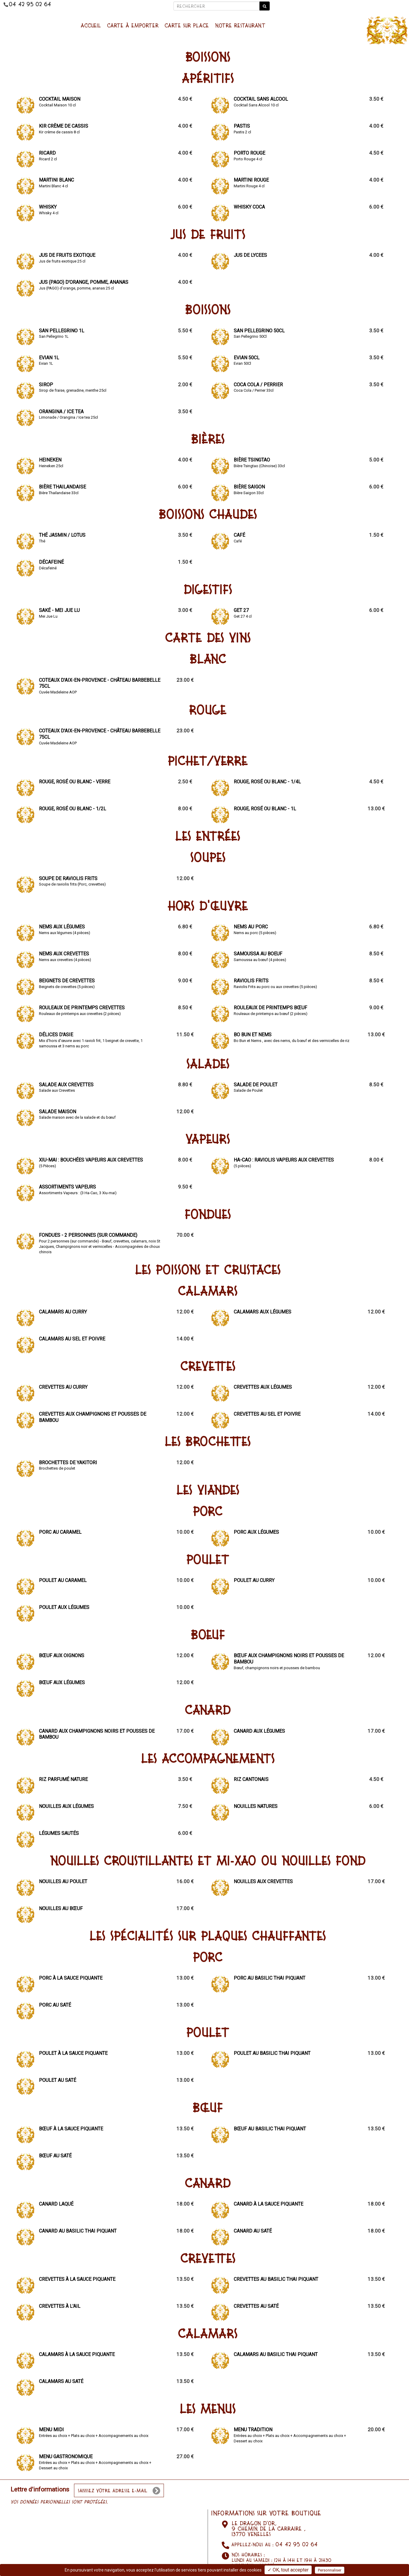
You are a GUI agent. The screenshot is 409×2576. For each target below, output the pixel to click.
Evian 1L (49, 358)
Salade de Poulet (255, 1085)
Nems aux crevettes (64, 954)
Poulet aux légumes (64, 1607)
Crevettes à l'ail (59, 2306)
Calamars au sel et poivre (72, 1339)
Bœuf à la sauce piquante (71, 2129)
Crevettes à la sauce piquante (77, 2279)
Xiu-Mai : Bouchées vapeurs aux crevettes (91, 1160)
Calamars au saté (61, 2381)
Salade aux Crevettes (66, 1085)
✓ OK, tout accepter (288, 2570)
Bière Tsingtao (252, 460)
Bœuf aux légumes (62, 1682)
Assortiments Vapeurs (67, 1187)
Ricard (47, 153)
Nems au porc (251, 927)
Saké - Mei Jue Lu (59, 610)
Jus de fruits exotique (67, 255)
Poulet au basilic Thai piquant (272, 2053)
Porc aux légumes (256, 1532)
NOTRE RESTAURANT (240, 25)
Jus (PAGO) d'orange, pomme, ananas (83, 282)
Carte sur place (186, 25)
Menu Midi (51, 2429)
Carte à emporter (133, 25)
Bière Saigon (249, 487)
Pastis (242, 126)
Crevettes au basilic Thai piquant (276, 2279)
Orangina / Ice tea (61, 411)
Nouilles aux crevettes (263, 1881)
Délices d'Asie (56, 1034)
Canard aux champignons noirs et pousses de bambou (97, 1734)
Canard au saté (253, 2231)
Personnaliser (329, 2570)
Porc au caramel (60, 1532)
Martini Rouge (251, 180)
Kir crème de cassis (63, 126)
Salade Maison (57, 1111)
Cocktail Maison (59, 99)
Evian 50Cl (246, 358)
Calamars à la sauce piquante (77, 2354)
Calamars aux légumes (262, 1312)
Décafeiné (51, 562)
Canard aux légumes (259, 1731)
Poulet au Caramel (63, 1580)
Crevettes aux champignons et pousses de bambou (92, 1417)
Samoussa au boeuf (258, 954)
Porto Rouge (249, 153)
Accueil (91, 25)
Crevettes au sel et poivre (267, 1414)
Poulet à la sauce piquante (73, 2053)
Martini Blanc (56, 180)
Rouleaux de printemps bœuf (270, 1008)
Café (239, 535)
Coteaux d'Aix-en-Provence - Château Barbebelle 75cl (99, 683)
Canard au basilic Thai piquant (78, 2231)
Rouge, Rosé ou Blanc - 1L (265, 809)
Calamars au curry (63, 1312)
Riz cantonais (251, 1779)
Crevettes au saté (256, 2306)
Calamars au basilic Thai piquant (276, 2354)
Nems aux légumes (62, 927)
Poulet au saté (57, 2080)
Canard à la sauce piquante (268, 2204)
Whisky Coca (249, 207)
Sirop (46, 384)
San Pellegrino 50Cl (259, 331)
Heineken (50, 460)
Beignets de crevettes (67, 981)
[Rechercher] (216, 5)
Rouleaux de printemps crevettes (82, 1008)
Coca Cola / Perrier (258, 384)
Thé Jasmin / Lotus (62, 535)
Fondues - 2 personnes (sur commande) (88, 1235)
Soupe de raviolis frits (68, 878)
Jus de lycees (250, 255)
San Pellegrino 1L (61, 331)
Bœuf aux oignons (61, 1655)
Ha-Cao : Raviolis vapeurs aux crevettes (284, 1160)
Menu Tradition (253, 2429)
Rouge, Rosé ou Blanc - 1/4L (267, 782)
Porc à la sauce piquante (70, 1978)
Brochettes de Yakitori (68, 1462)
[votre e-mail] (119, 2490)
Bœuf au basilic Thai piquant (270, 2129)
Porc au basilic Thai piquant (269, 1978)
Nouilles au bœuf (61, 1908)
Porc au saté (55, 2005)
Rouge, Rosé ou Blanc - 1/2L (72, 809)
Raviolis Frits (251, 981)
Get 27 (241, 610)
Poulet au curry (254, 1580)
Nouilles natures (255, 1806)
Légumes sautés (59, 1833)
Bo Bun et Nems (252, 1034)
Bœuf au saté (55, 2156)
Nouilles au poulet (63, 1881)
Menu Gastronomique (66, 2456)
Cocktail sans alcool (261, 99)
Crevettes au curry (63, 1387)
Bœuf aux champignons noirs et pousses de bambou (289, 1659)
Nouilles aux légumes (66, 1806)
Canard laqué (56, 2204)
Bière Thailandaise (62, 487)
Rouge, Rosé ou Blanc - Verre (74, 782)
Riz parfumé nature (63, 1779)
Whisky (48, 207)
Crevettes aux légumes (263, 1387)
